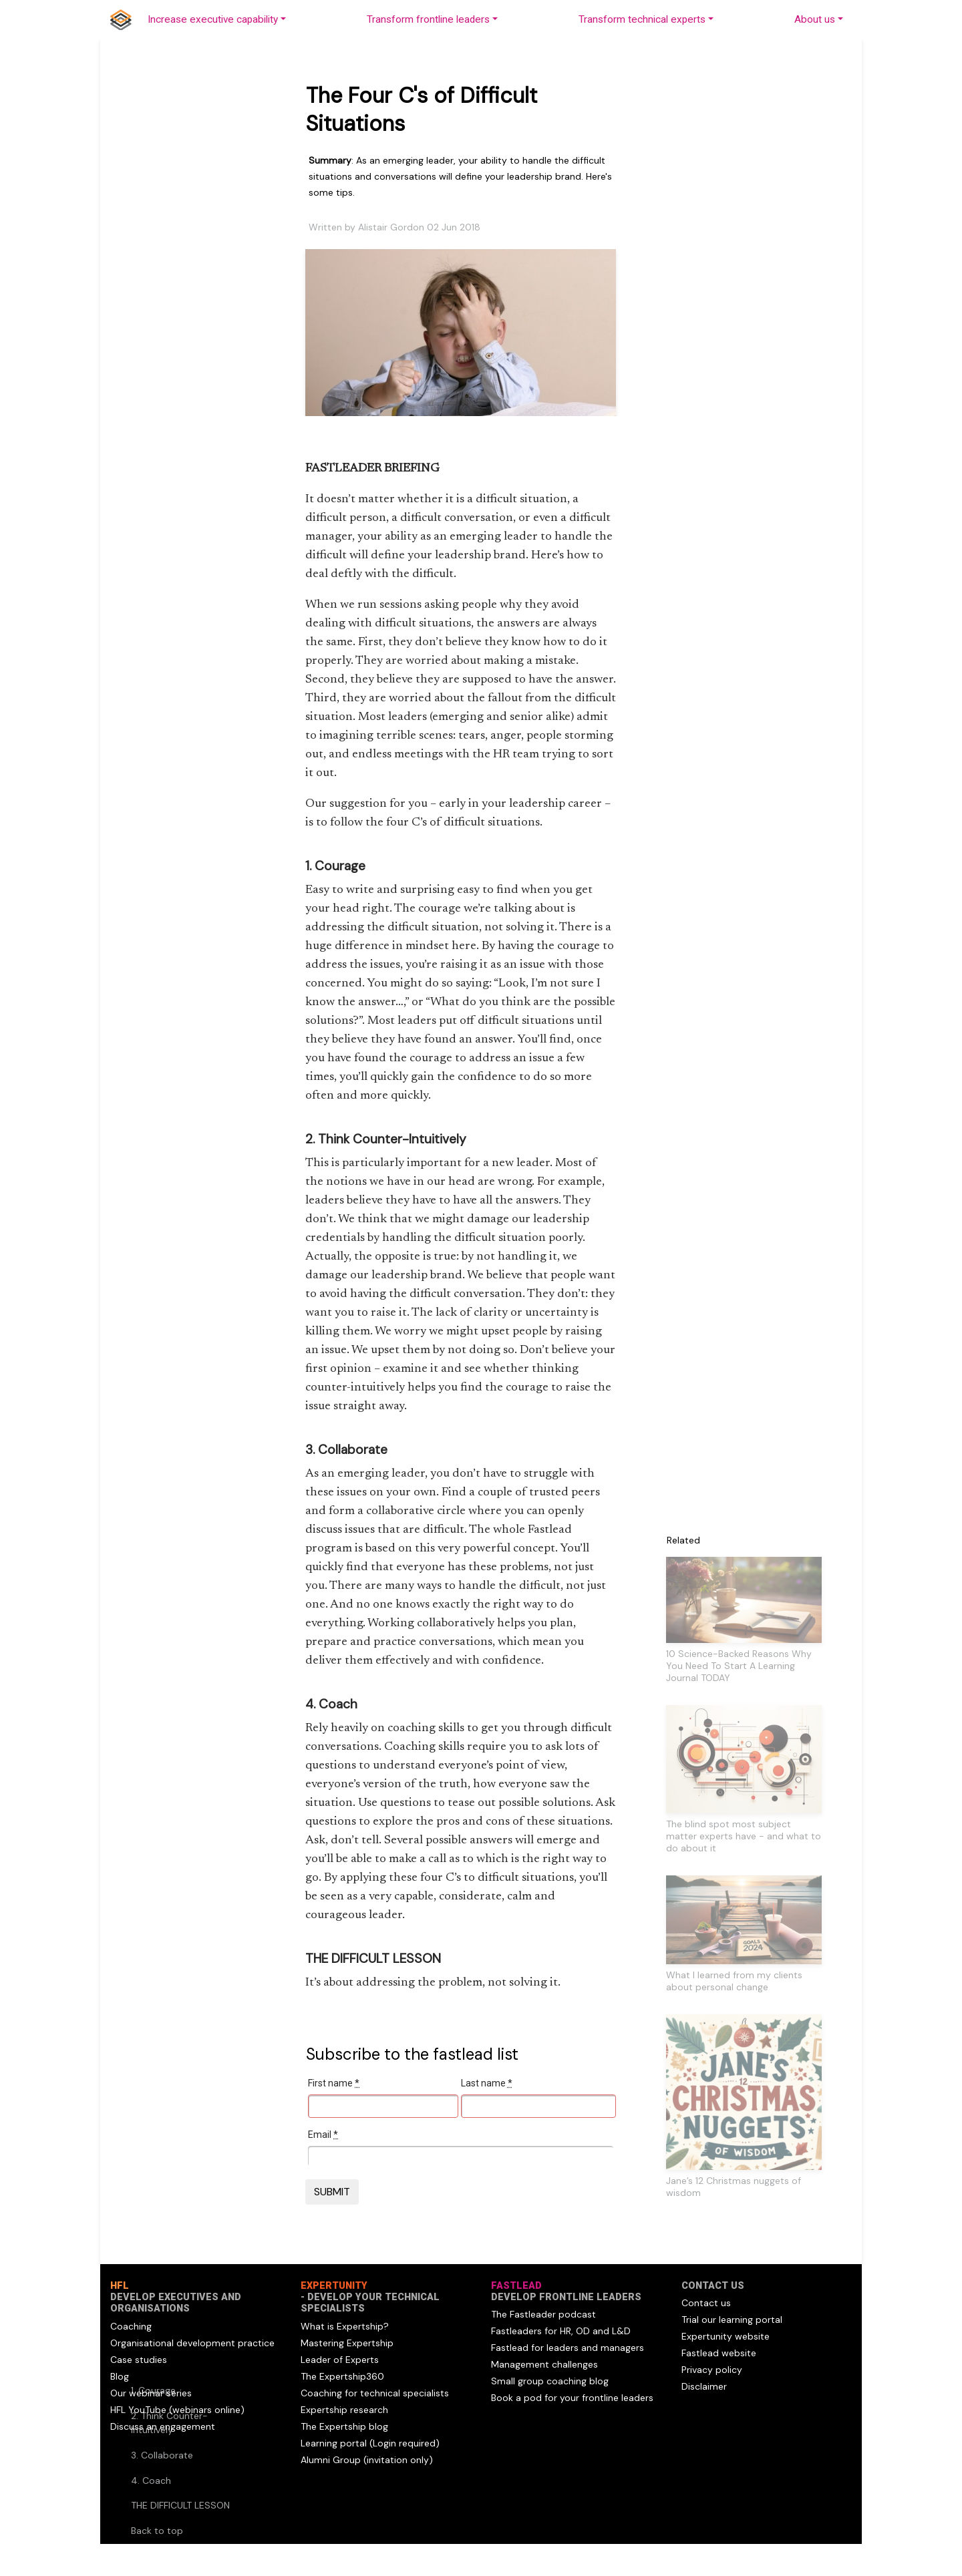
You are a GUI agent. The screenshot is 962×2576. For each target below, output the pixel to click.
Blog (119, 2376)
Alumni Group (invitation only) (367, 2460)
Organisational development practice (192, 2343)
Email (323, 2134)
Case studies (138, 2360)
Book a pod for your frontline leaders (572, 2398)
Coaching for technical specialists (375, 2393)
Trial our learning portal (731, 2320)
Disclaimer (704, 2386)
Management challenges (544, 2364)
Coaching (131, 2326)
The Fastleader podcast (543, 2314)
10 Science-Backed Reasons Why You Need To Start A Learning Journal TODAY (739, 1666)
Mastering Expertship (347, 2343)
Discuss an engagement (162, 2426)
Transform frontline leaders (428, 19)
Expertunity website (725, 2336)
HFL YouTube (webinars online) (177, 2410)
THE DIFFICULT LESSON (180, 2505)
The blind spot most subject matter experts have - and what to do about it (743, 1836)
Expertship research (344, 2410)
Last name (486, 2083)
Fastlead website (718, 2353)
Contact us (706, 2303)
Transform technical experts (642, 19)
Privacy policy (711, 2370)
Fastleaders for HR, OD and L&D (561, 2331)
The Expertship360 (342, 2376)
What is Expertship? (345, 2326)
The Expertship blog (344, 2426)
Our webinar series (151, 2393)
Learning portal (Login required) (370, 2443)
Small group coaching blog (550, 2381)
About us (814, 19)
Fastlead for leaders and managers (567, 2348)
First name (333, 2083)
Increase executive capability (213, 19)
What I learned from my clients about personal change (734, 1981)
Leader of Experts (340, 2360)
